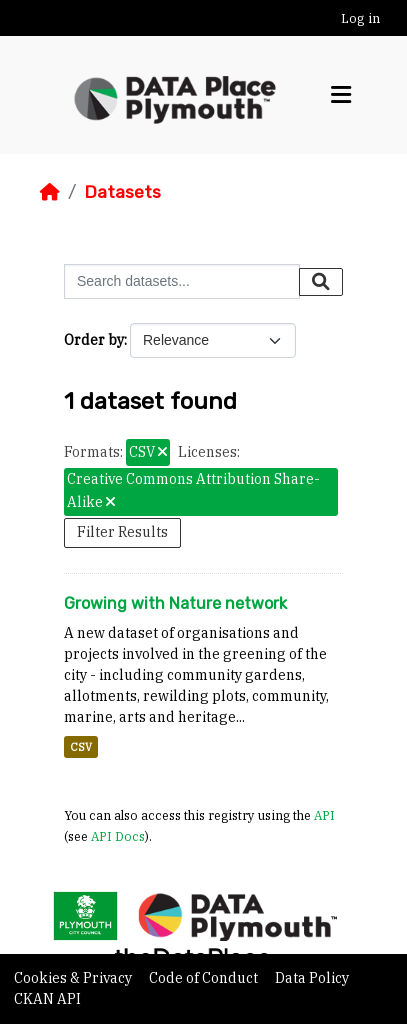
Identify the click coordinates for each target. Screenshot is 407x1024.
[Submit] (321, 282)
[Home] (50, 192)
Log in (360, 18)
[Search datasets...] (182, 281)
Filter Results (122, 532)
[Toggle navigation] (341, 95)
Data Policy (312, 978)
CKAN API (47, 999)
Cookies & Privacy (74, 978)
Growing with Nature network (175, 603)
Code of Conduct (205, 978)
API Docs (118, 836)
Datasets (122, 192)
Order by (94, 340)
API (324, 815)
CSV (81, 747)
